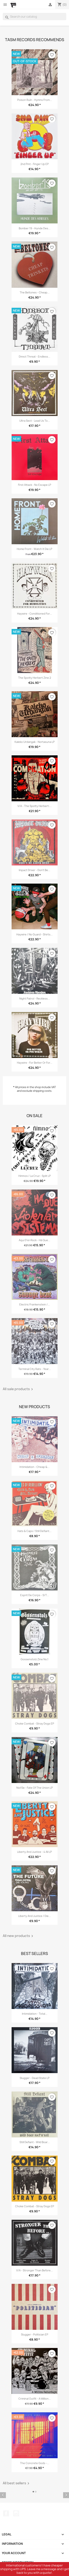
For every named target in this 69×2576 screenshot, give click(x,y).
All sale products (18, 1389)
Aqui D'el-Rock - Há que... (34, 1240)
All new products (18, 1936)
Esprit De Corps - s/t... (34, 1595)
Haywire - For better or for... (34, 1062)
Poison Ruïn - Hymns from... (34, 100)
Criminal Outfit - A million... (34, 2398)
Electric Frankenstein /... (34, 1304)
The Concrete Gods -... (34, 2463)
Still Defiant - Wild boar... (35, 2142)
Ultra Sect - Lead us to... (34, 420)
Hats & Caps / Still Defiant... (34, 1531)
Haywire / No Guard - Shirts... (34, 934)
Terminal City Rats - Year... (34, 1369)
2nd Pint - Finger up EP (34, 164)
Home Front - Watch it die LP (34, 549)
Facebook (6, 2513)
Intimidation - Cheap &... (34, 1467)
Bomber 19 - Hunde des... (34, 228)
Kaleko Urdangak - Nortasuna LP (35, 742)
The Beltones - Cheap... (34, 292)
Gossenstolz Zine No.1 (34, 1659)
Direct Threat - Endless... (34, 356)
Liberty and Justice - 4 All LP (34, 1852)
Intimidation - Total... (34, 2013)
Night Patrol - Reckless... (34, 998)
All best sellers (17, 2483)
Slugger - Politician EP (34, 2334)
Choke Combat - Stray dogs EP (34, 1723)
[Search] (34, 16)
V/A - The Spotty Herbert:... (34, 806)
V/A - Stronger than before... (34, 2270)
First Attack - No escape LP (34, 485)
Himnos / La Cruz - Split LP (34, 1176)
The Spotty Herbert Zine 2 (34, 677)
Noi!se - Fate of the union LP (34, 1787)
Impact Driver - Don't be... (34, 870)
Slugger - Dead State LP (34, 2078)
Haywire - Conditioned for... (34, 613)
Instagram (16, 2513)
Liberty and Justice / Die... (34, 1916)
